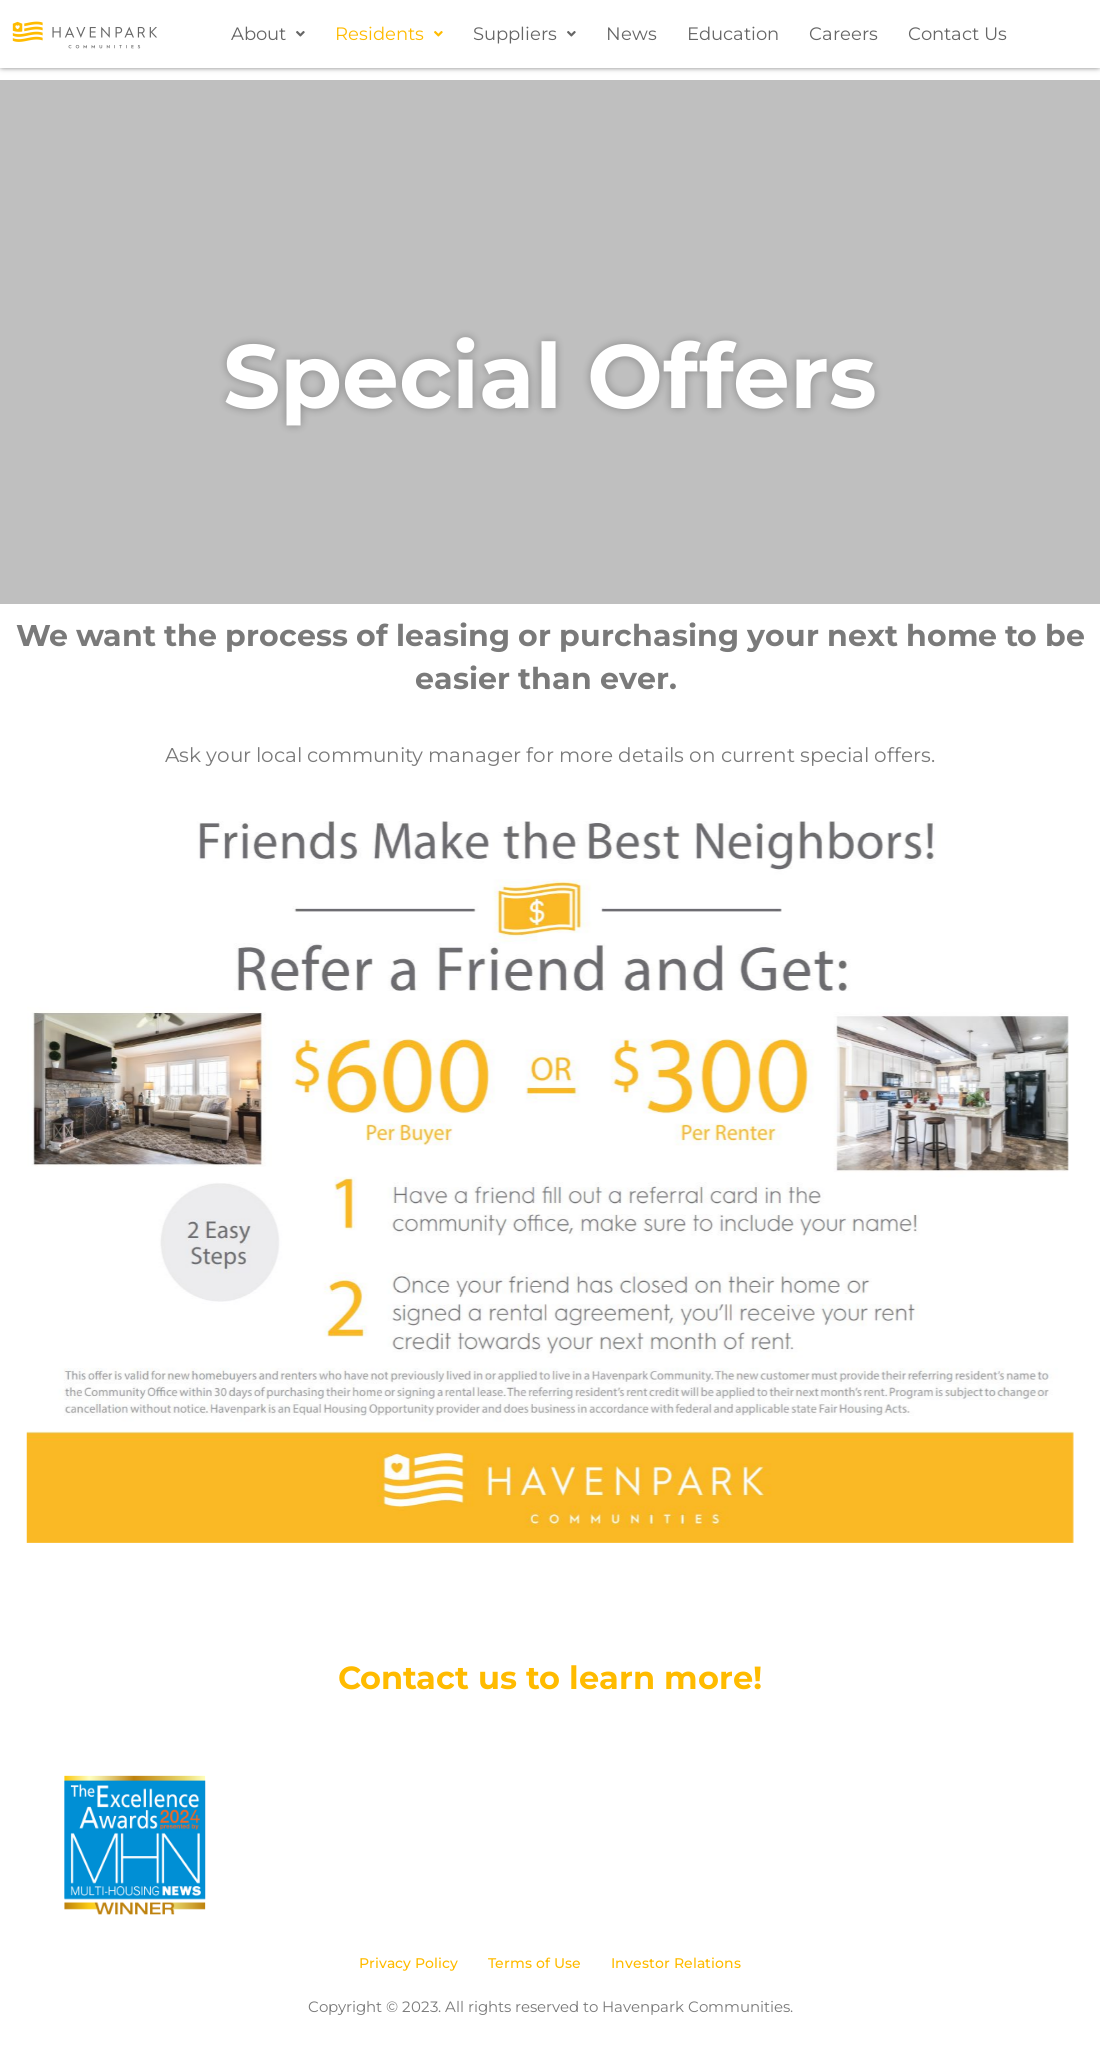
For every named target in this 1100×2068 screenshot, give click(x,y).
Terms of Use (534, 1963)
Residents (389, 34)
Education (733, 34)
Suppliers (524, 34)
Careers (843, 34)
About (268, 34)
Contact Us (957, 34)
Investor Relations (676, 1963)
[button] (268, 34)
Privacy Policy (408, 1963)
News (631, 34)
